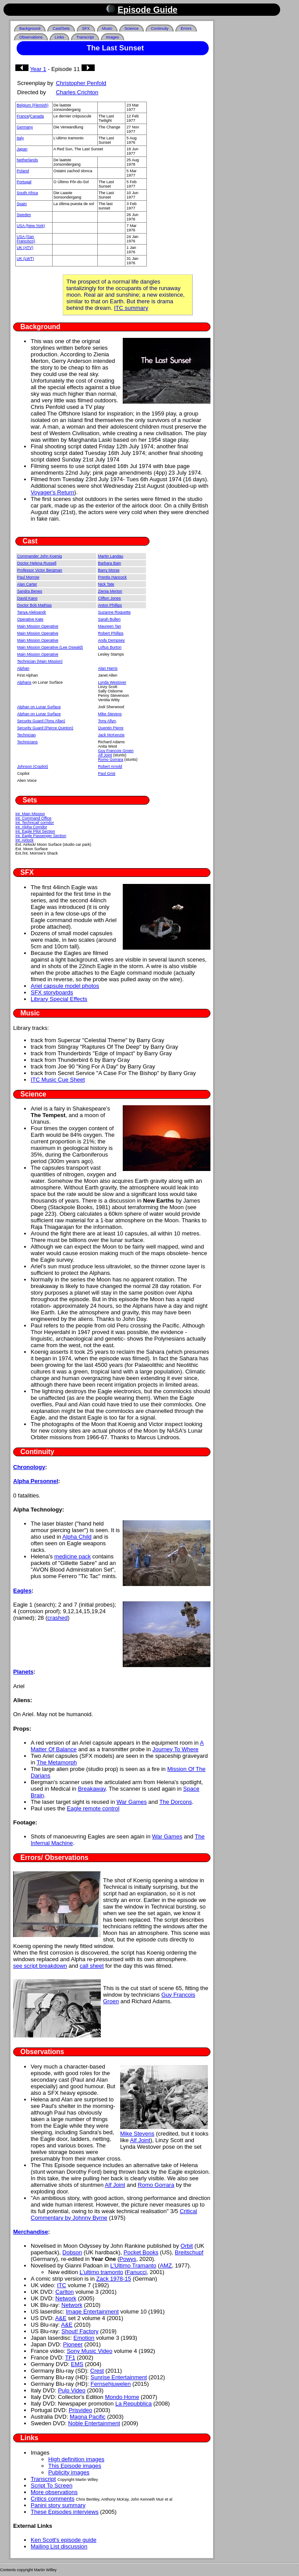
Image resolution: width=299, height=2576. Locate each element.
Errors (186, 28)
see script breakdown (40, 1965)
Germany (25, 127)
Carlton (64, 2292)
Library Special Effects (59, 999)
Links (59, 37)
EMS (77, 2364)
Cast (30, 541)
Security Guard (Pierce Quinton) (45, 728)
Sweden (24, 215)
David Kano (27, 598)
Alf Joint (105, 755)
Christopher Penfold (81, 83)
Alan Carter (27, 584)
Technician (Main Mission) (40, 661)
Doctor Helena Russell (37, 563)
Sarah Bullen (109, 619)
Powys (127, 2259)
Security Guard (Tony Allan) (41, 721)
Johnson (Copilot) (32, 766)
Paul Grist (107, 773)
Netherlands (27, 160)
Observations (31, 37)
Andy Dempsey (111, 640)
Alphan (23, 668)
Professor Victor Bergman (39, 570)
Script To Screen (51, 2485)
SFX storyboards (52, 992)
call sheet (92, 1965)
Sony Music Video (89, 2351)
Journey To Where (175, 1749)
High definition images (76, 2459)
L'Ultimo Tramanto (133, 2265)
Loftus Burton (110, 647)
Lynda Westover (112, 682)
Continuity (159, 28)
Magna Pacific (88, 2416)
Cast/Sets (61, 28)
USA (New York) (31, 226)
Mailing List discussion (59, 2546)
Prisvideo (80, 2410)
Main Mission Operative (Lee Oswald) (50, 647)
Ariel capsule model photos (65, 986)
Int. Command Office (33, 818)
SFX (86, 28)
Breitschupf (189, 2252)
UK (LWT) (25, 258)
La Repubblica (133, 2403)
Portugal (24, 182)
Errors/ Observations (55, 1857)
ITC (61, 2285)
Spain (22, 204)
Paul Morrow (28, 577)
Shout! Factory (80, 2331)
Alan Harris (108, 668)
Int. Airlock (24, 840)
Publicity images (68, 2472)
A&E (61, 2318)
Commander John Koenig (39, 556)
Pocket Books (141, 2252)
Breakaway (92, 1788)
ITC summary (131, 308)
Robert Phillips (111, 633)
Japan (22, 149)
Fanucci (137, 2272)
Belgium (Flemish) (33, 105)
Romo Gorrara (111, 759)
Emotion (84, 2338)
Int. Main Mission (30, 814)
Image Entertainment (92, 2311)
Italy (20, 138)
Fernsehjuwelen (111, 2384)
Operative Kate (30, 619)
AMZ (165, 2265)
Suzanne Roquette (114, 612)
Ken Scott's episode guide (63, 2540)
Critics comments (53, 2498)
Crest (97, 2370)
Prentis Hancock (112, 577)
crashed (57, 1617)
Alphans (24, 682)
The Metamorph (57, 1762)
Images (112, 37)
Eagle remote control (93, 1808)
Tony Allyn (107, 721)
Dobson (72, 2252)
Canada (37, 116)
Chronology (29, 1467)
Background (29, 28)
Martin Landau (111, 556)
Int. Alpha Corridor (31, 827)
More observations (54, 2492)
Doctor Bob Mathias (34, 605)
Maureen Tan (109, 626)
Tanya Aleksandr (31, 612)
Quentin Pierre (111, 728)
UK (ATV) (25, 247)
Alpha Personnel (35, 1481)
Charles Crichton (77, 92)
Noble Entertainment (94, 2423)
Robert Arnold (110, 766)
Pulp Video (71, 2390)
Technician (26, 735)
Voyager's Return (52, 492)
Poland (23, 171)
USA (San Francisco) (26, 238)
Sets (30, 800)
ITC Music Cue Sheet (58, 1079)
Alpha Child (77, 1536)
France (23, 116)
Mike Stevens (110, 714)
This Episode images (74, 2465)
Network (65, 2298)
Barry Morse (109, 570)
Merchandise (30, 2231)
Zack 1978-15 (114, 2278)
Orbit (187, 2245)
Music (107, 28)
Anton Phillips (110, 605)
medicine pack (72, 1556)
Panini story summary (58, 2505)
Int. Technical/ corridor (34, 822)
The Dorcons (175, 1802)
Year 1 (38, 69)
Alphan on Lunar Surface (39, 707)
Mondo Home (122, 2397)
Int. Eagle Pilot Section (35, 831)
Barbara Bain (109, 563)
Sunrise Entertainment (119, 2377)
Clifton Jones (109, 598)
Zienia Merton (110, 591)
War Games (132, 1802)
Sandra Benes (29, 591)
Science (132, 28)
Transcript (85, 37)
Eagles (22, 1590)
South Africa (27, 193)
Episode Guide (147, 9)
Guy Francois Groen (116, 751)
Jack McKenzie (111, 735)
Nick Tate (106, 584)
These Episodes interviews (65, 2512)
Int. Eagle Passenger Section (40, 836)
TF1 (70, 2357)
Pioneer (73, 2344)
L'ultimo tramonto (101, 2272)
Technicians (27, 742)
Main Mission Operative (37, 626)
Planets (23, 1671)
